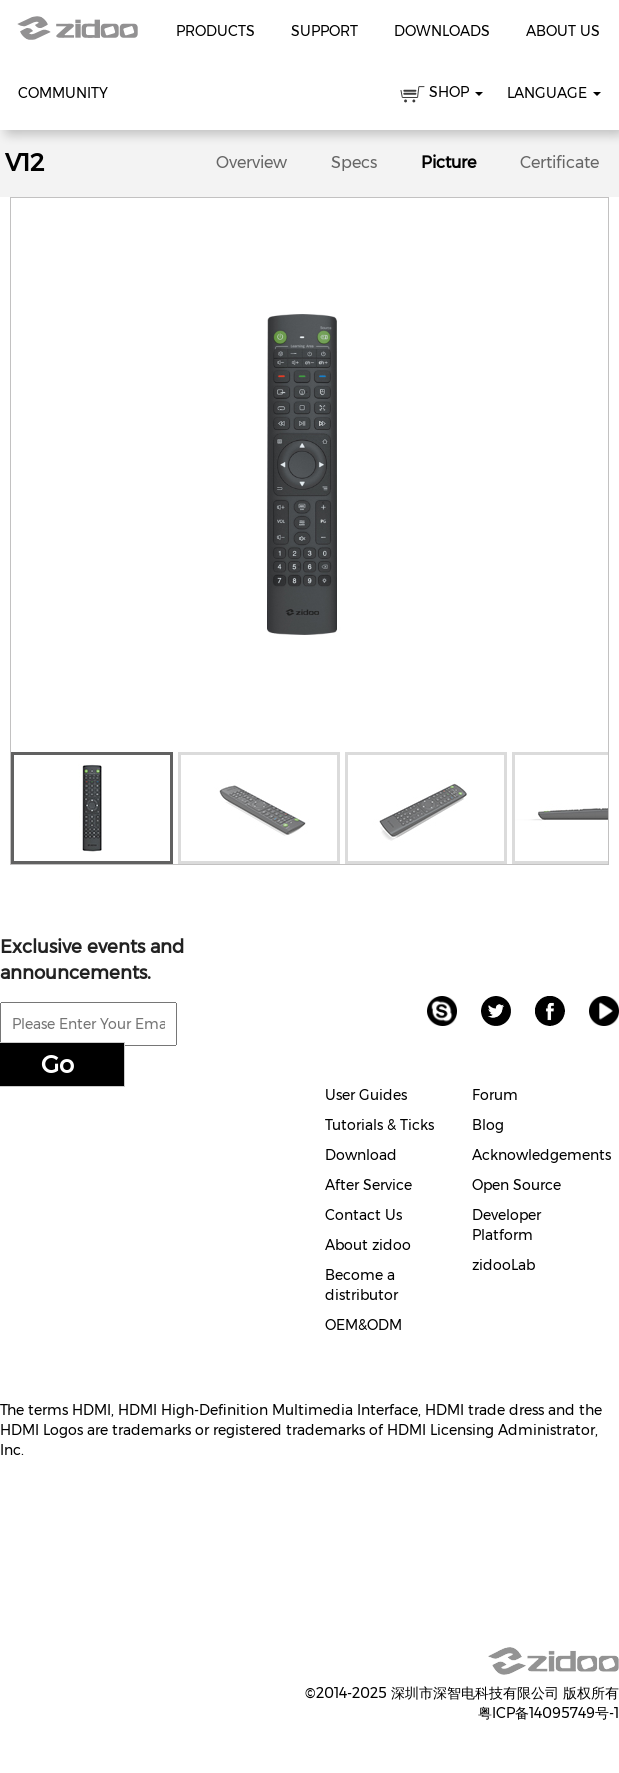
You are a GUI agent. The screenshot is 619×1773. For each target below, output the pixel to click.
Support (324, 31)
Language (554, 93)
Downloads (442, 31)
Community (63, 93)
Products (215, 31)
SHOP (441, 95)
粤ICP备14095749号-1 (548, 1713)
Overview (251, 162)
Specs (354, 162)
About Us (563, 31)
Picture (448, 162)
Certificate (559, 162)
